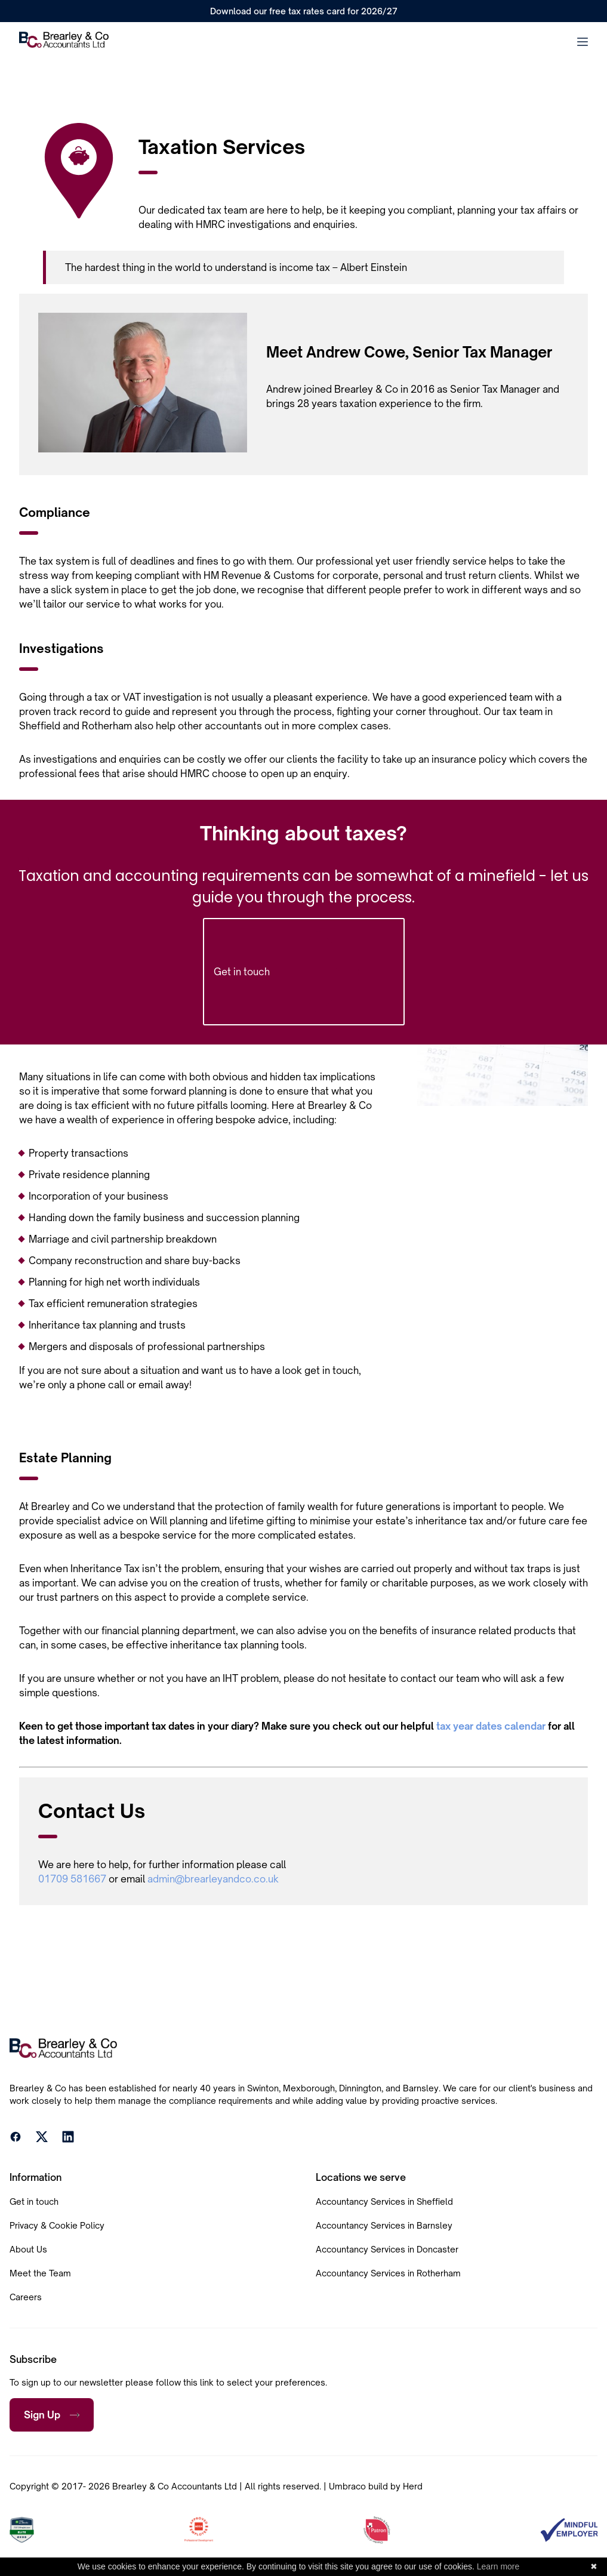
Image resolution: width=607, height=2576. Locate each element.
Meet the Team (40, 2273)
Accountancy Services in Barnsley (384, 2225)
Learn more (498, 2566)
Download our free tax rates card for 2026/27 (304, 11)
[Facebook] (15, 2139)
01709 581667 (72, 1879)
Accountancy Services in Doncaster (387, 2249)
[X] (42, 2139)
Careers (26, 2297)
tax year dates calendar (491, 1726)
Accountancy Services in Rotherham (388, 2273)
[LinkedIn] (68, 2139)
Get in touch (304, 971)
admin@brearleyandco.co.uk (213, 1879)
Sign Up (51, 2415)
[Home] (64, 41)
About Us (28, 2249)
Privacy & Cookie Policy (57, 2225)
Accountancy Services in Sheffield (384, 2201)
